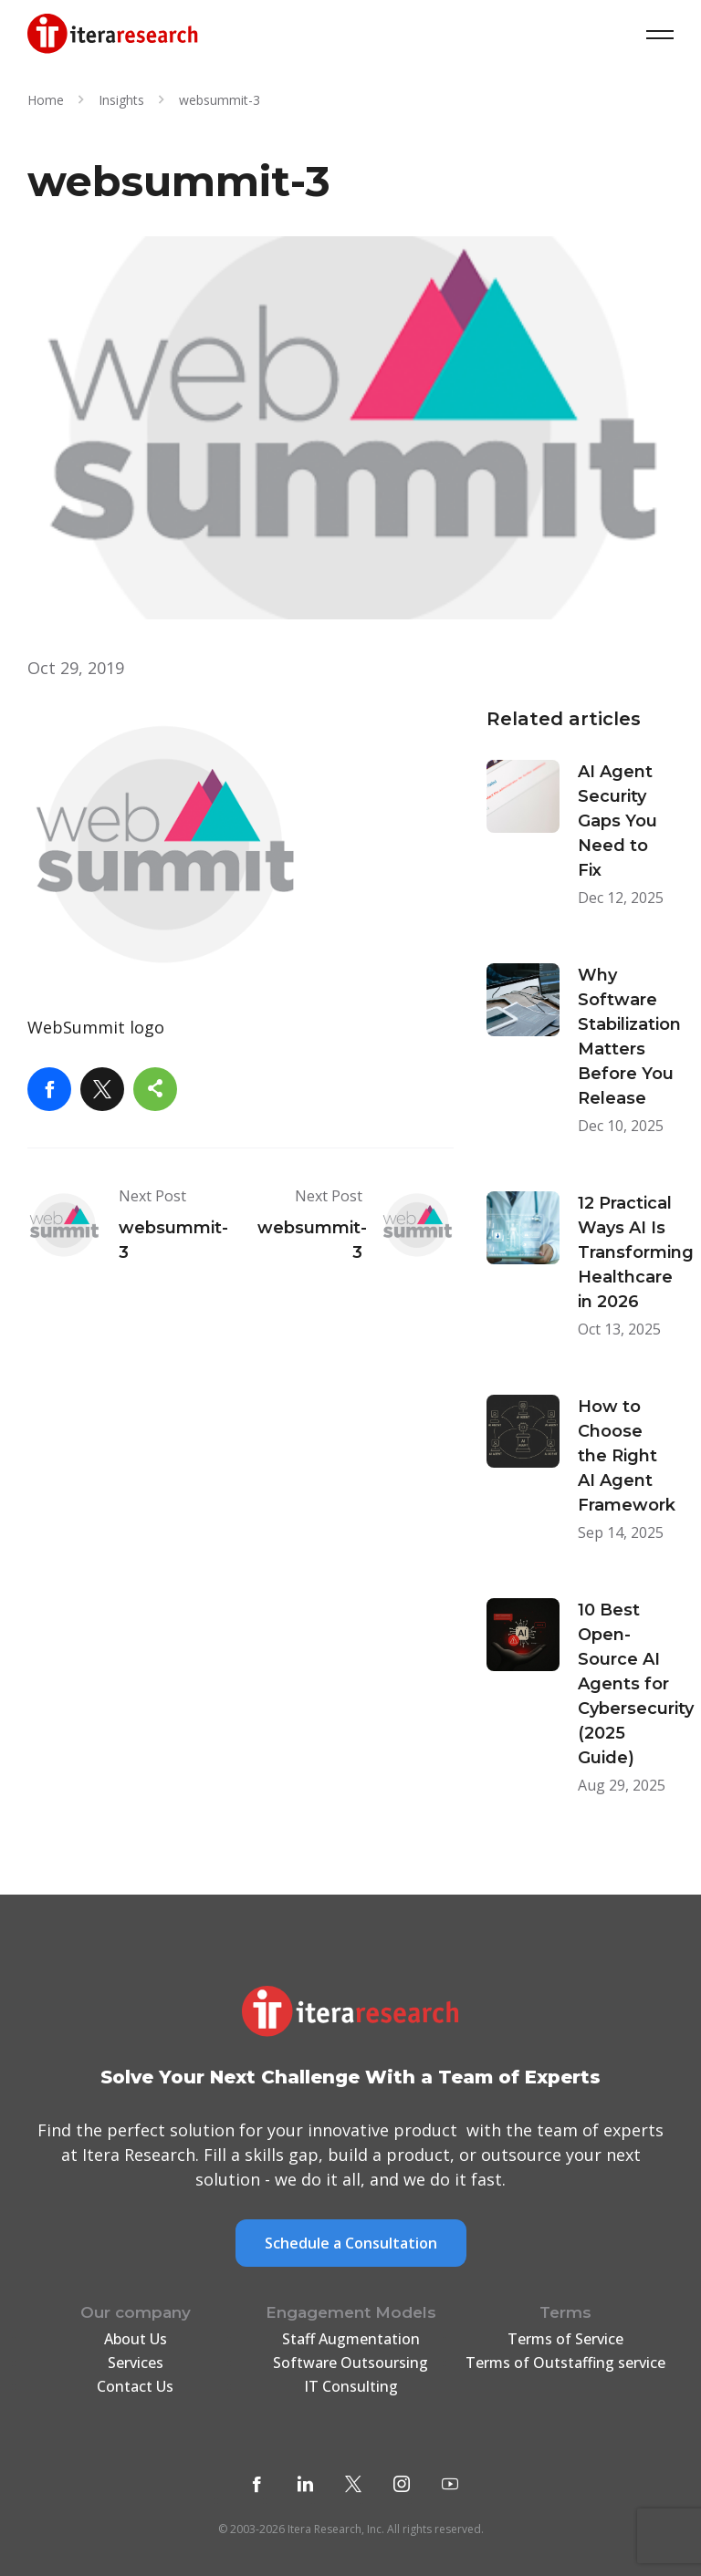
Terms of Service (565, 2339)
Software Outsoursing (350, 2363)
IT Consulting (351, 2386)
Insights (121, 100)
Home (45, 100)
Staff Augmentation (351, 2339)
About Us (135, 2339)
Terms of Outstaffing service (565, 2363)
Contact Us (135, 2386)
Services (135, 2363)
